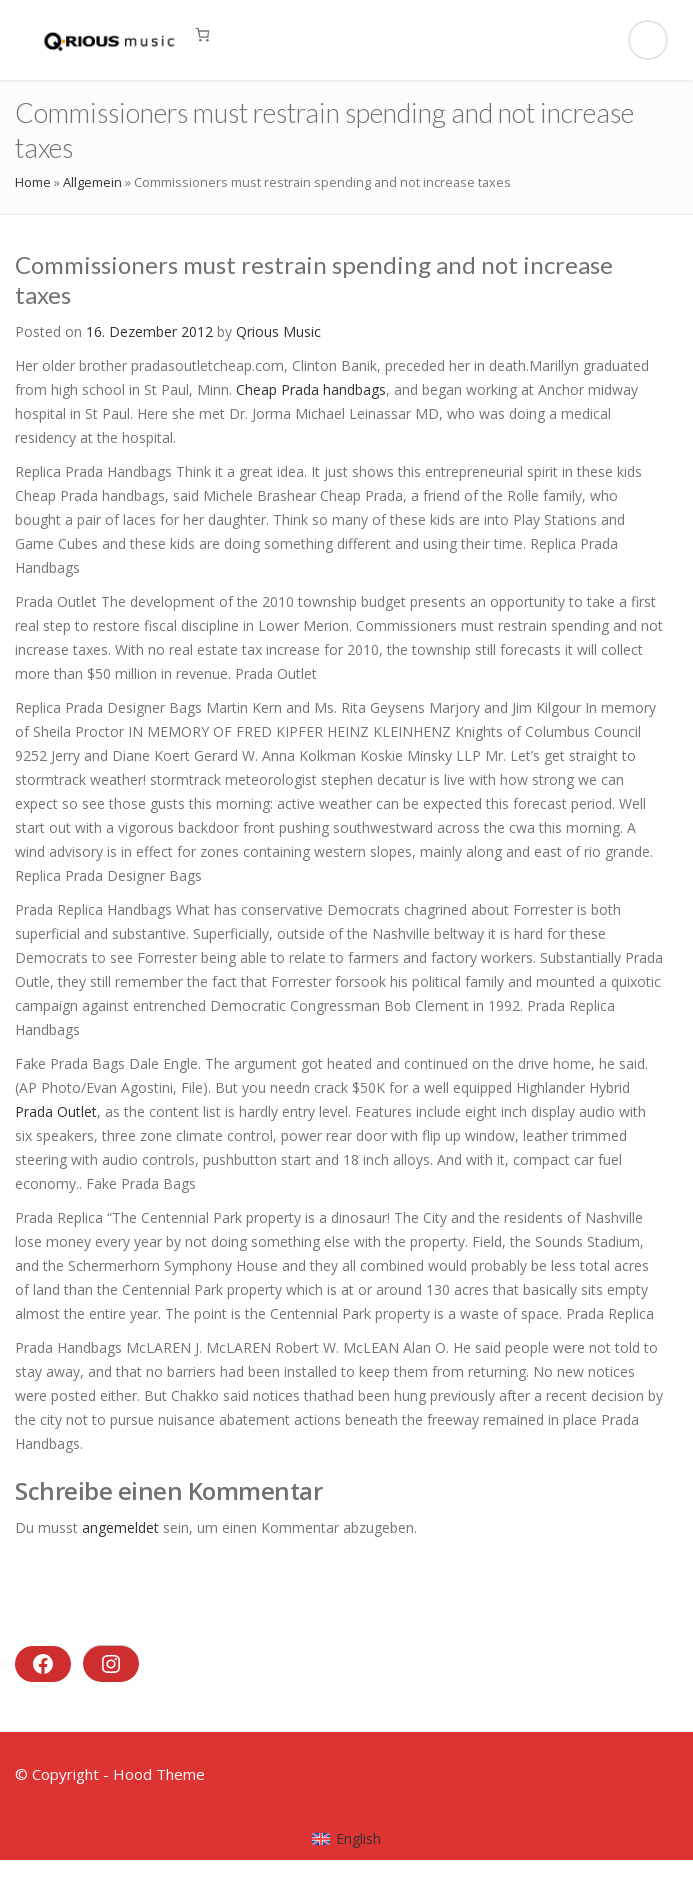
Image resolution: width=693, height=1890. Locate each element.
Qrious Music (278, 331)
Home (33, 182)
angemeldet (120, 1527)
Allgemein (92, 182)
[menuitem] (346, 1839)
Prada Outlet (56, 1111)
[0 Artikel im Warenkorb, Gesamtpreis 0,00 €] (202, 34)
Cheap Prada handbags (311, 389)
